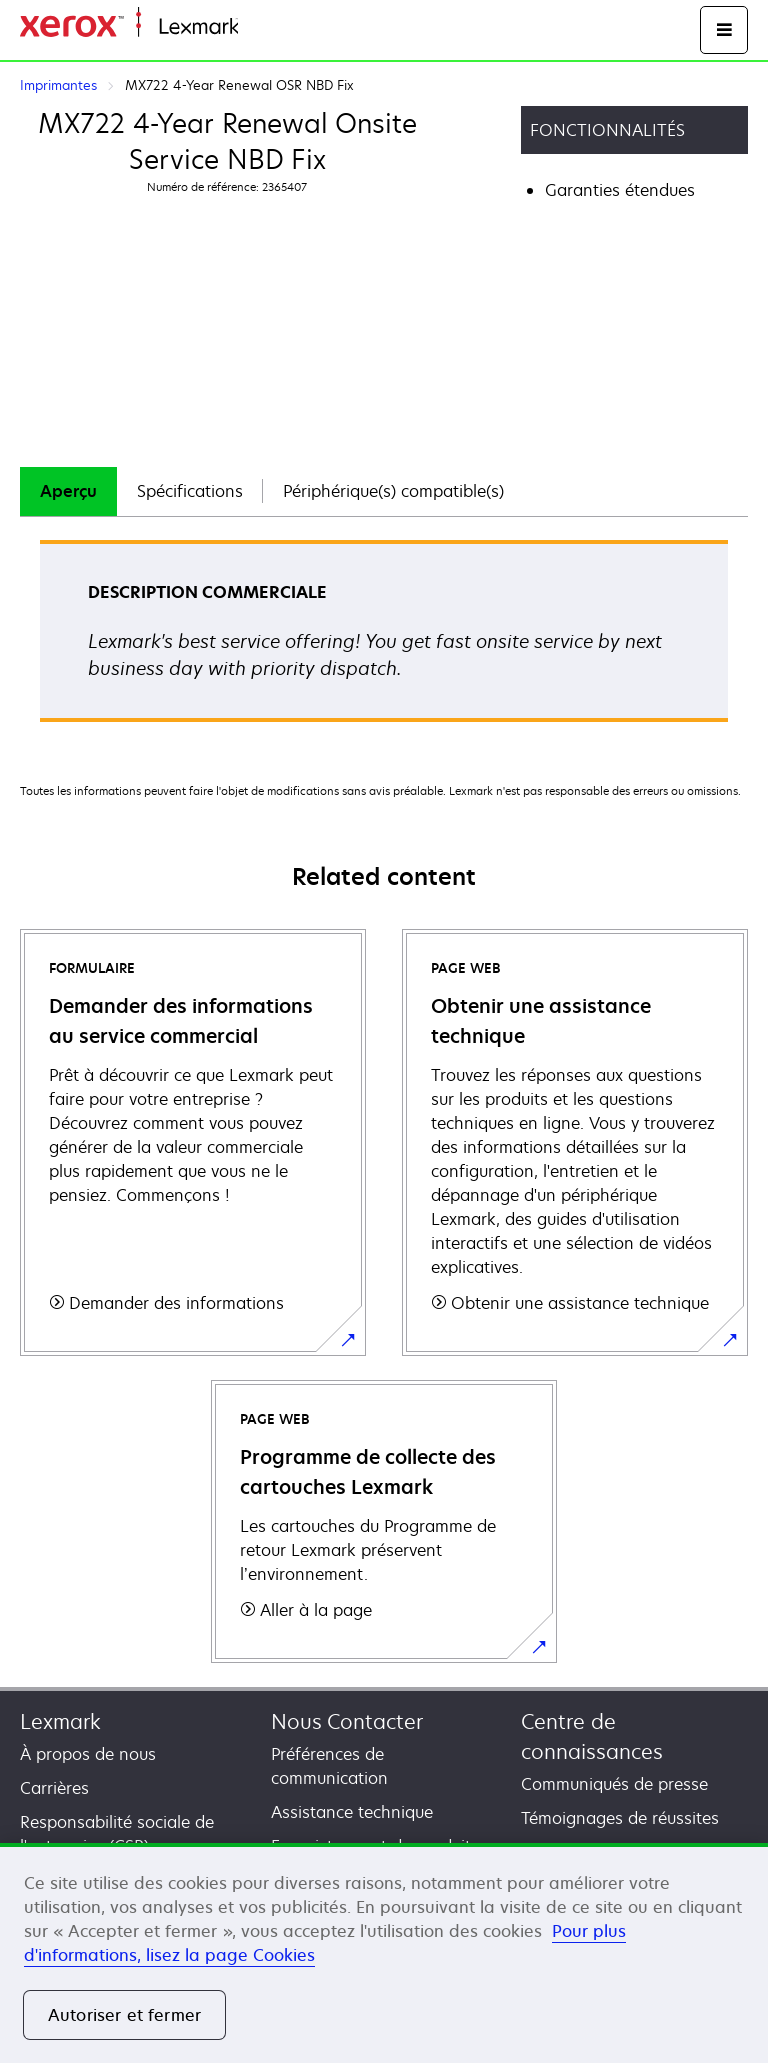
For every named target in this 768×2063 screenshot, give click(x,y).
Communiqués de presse (614, 1784)
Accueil (262, 27)
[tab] (68, 491)
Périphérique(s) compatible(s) (393, 491)
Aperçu (68, 491)
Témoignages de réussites (620, 1818)
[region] (384, 1953)
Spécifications (190, 491)
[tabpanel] (384, 637)
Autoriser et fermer (124, 2015)
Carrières (54, 1788)
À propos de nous (88, 1754)
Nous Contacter (347, 1721)
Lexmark (60, 1721)
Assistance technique (352, 1812)
